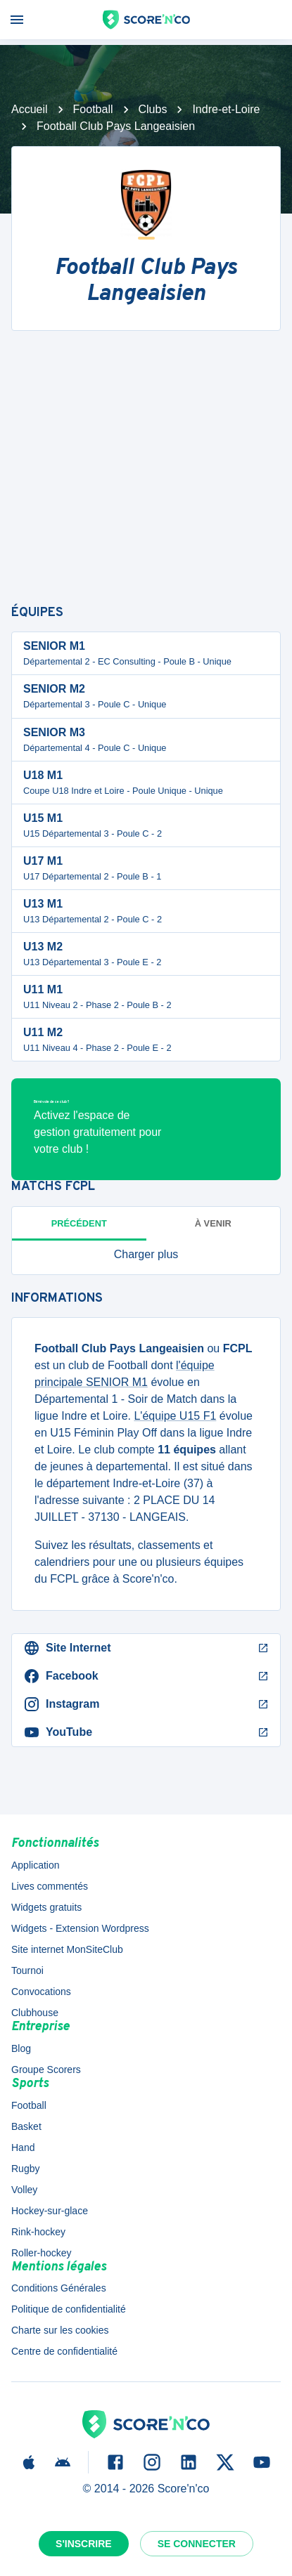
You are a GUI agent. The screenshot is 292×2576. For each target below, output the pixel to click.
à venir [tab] (213, 1223)
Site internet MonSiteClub (67, 1949)
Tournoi (27, 1970)
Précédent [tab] (79, 1223)
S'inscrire (84, 2543)
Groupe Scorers (46, 2069)
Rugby (25, 2168)
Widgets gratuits (46, 1907)
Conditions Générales (58, 2288)
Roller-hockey (41, 2252)
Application (35, 1865)
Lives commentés (49, 1886)
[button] (146, 1255)
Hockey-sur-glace (49, 2210)
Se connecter (197, 2543)
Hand (22, 2147)
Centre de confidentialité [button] (64, 2351)
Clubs (153, 109)
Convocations (41, 1991)
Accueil (29, 109)
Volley (24, 2189)
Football (93, 109)
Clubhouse (34, 2012)
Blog (21, 2048)
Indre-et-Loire (226, 109)
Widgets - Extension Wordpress (80, 1928)
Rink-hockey (38, 2231)
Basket (26, 2126)
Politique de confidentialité (68, 2309)
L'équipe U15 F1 (175, 1416)
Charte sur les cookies (60, 2330)
